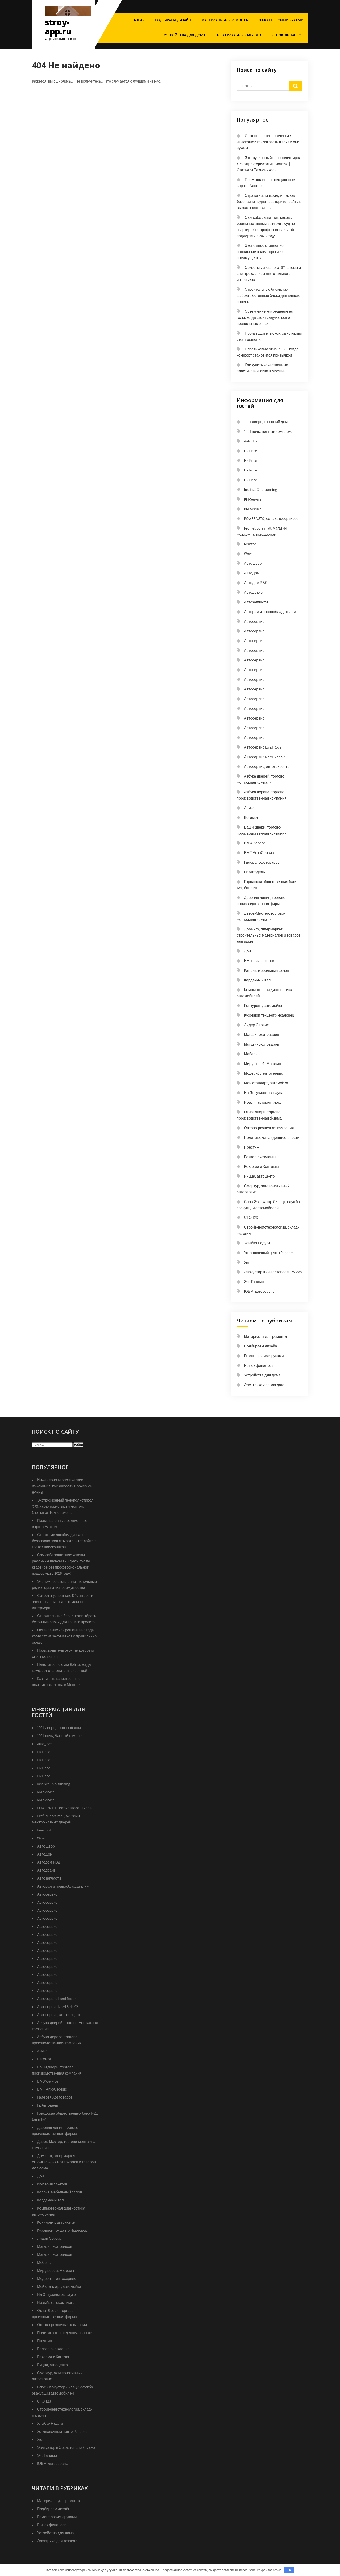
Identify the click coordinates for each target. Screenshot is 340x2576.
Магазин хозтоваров (261, 1034)
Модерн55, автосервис (263, 1073)
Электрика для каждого (238, 35)
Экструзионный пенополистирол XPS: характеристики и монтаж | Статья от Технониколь (269, 164)
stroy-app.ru (58, 27)
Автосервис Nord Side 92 (264, 756)
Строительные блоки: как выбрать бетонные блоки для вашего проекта (268, 295)
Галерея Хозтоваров (262, 862)
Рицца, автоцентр (259, 1176)
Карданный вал (257, 980)
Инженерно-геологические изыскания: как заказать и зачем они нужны (268, 142)
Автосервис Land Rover (263, 747)
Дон (247, 951)
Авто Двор (253, 563)
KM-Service (252, 499)
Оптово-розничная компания (269, 1127)
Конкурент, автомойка (263, 1005)
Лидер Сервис (256, 1025)
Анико (249, 807)
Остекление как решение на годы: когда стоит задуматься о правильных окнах (265, 317)
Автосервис (254, 621)
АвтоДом (251, 573)
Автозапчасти (256, 602)
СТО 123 (251, 1217)
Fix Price (250, 450)
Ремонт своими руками (280, 20)
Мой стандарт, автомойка (266, 1083)
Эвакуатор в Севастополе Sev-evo (273, 1272)
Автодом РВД (255, 582)
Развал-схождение (260, 1156)
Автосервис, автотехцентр (266, 766)
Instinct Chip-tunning (260, 489)
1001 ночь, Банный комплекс (268, 431)
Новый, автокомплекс (262, 1102)
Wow (247, 553)
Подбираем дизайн (173, 20)
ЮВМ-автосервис (259, 1291)
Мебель (250, 1054)
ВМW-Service (254, 843)
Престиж (251, 1147)
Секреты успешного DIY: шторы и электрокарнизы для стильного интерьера (269, 273)
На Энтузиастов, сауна (263, 1092)
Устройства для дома (184, 35)
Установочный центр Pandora (268, 1252)
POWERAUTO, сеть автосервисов (271, 518)
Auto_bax (251, 441)
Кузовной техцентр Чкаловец (269, 1015)
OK (289, 2570)
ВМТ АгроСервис (259, 852)
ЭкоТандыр (254, 1281)
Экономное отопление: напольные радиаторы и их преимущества (260, 251)
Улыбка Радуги (257, 1243)
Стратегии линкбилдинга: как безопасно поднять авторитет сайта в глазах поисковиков (269, 201)
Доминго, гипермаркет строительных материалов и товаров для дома (269, 935)
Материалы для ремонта (224, 20)
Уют (247, 1262)
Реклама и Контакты (261, 1166)
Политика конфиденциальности (271, 1137)
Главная (137, 20)
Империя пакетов (259, 960)
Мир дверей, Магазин (262, 1063)
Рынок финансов (287, 35)
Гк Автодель (254, 872)
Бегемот (251, 817)
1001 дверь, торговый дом (266, 421)
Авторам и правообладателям (270, 611)
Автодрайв (253, 592)
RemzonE (251, 544)
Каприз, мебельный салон (266, 970)
